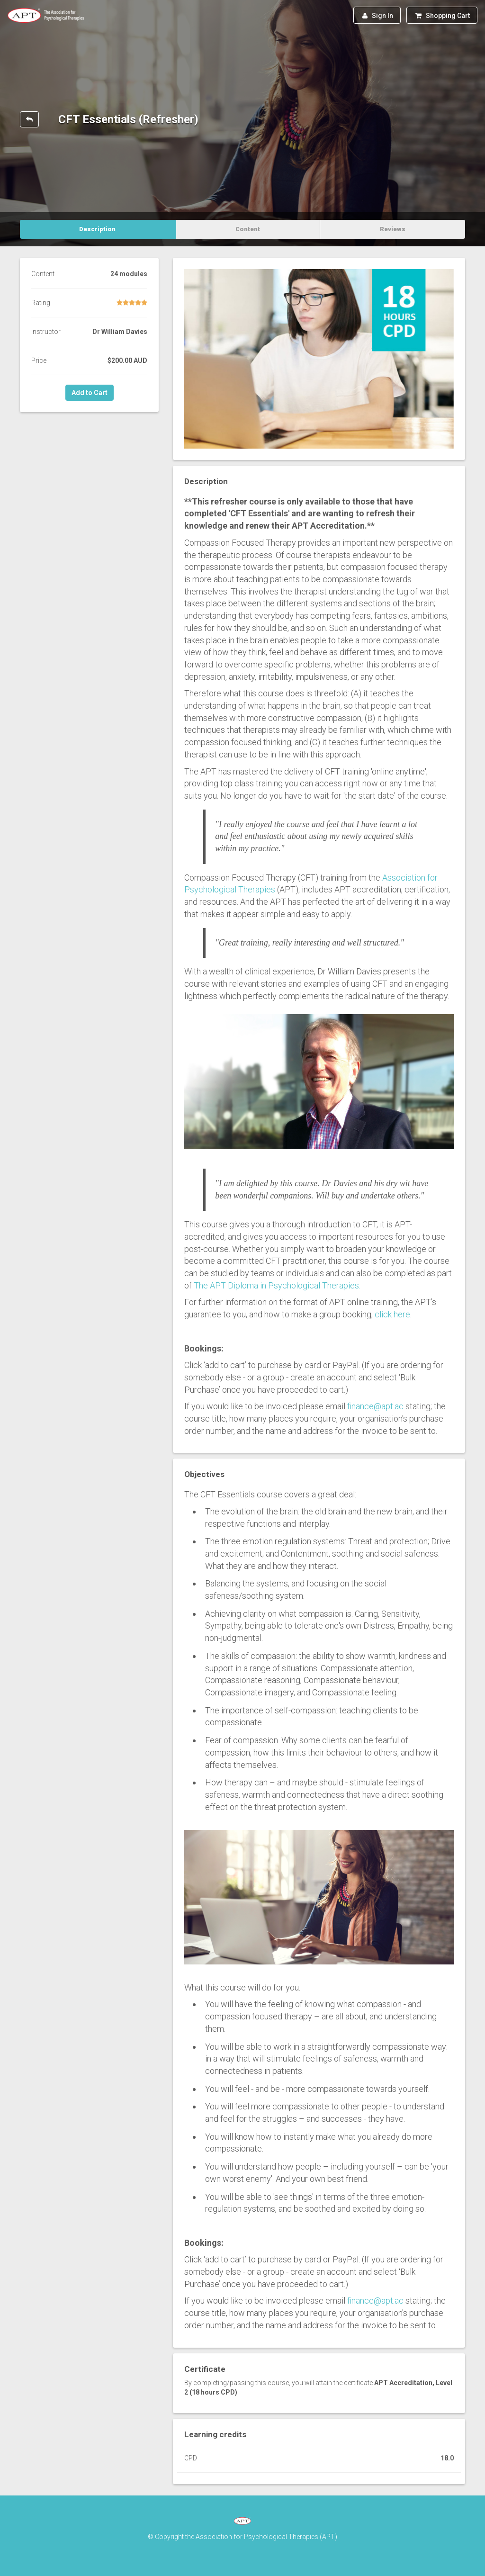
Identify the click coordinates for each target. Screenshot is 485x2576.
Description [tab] (97, 229)
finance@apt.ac (375, 1406)
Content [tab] (247, 229)
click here (392, 1314)
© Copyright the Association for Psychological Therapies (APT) (242, 2536)
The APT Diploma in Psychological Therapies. (277, 1285)
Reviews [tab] (392, 229)
